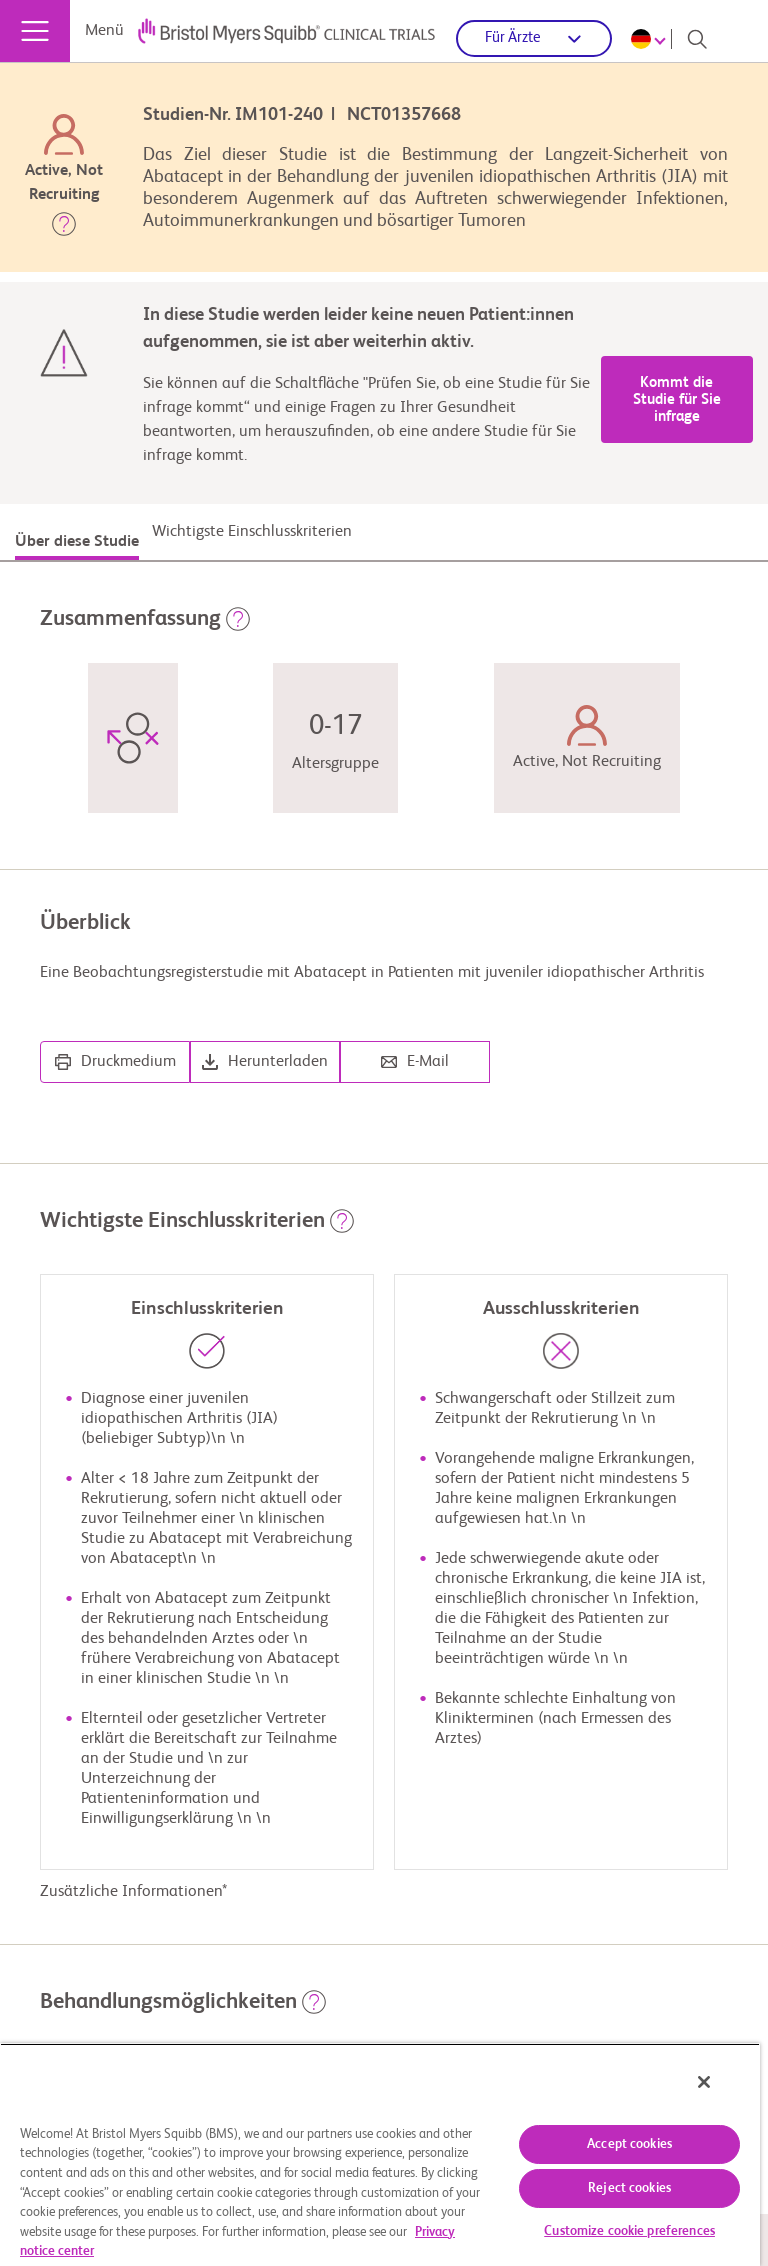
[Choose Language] (651, 39)
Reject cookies (629, 2188)
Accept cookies (629, 2144)
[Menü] (35, 31)
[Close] (704, 2082)
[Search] (697, 39)
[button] (64, 228)
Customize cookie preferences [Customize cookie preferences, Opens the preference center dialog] (629, 2231)
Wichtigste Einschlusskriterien (252, 532)
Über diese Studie (77, 542)
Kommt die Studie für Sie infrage (677, 399)
